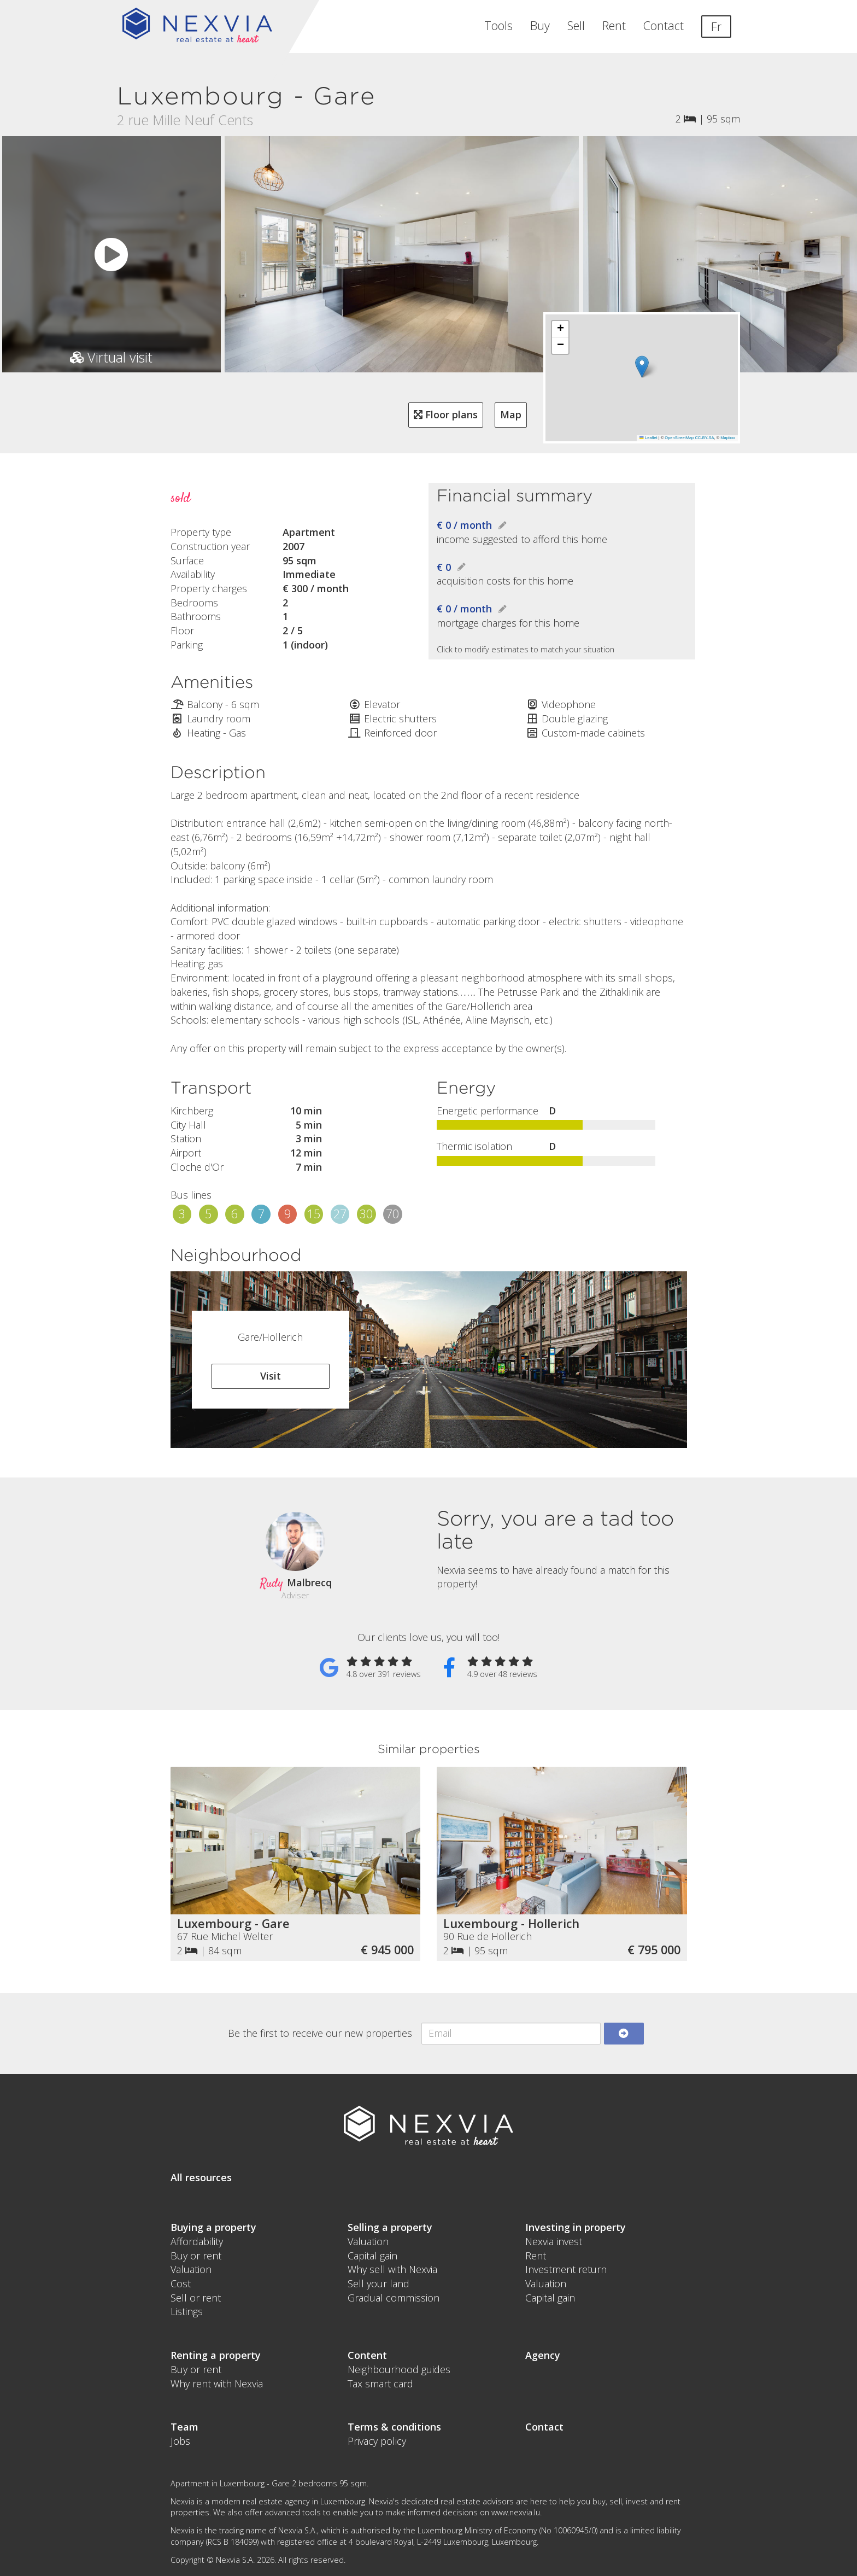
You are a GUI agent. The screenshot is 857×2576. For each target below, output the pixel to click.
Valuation (191, 2269)
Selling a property (390, 2227)
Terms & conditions (394, 2426)
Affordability (197, 2241)
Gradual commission (393, 2297)
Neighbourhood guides (399, 2369)
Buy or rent (196, 2255)
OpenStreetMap (679, 437)
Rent (614, 25)
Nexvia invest (553, 2241)
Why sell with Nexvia (392, 2269)
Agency (542, 2355)
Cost (181, 2283)
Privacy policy (377, 2441)
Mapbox (727, 437)
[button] (642, 366)
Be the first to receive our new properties (320, 2033)
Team (184, 2426)
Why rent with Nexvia (217, 2383)
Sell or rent (196, 2297)
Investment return (566, 2269)
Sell (576, 25)
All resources (201, 2177)
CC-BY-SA (704, 437)
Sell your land (378, 2283)
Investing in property (575, 2227)
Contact (663, 25)
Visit (270, 1375)
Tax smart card (380, 2383)
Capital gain (372, 2255)
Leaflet (648, 437)
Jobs (180, 2441)
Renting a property (216, 2355)
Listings (187, 2311)
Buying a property (213, 2227)
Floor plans (446, 414)
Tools (498, 25)
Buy (540, 25)
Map (510, 414)
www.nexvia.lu (515, 2512)
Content (367, 2355)
